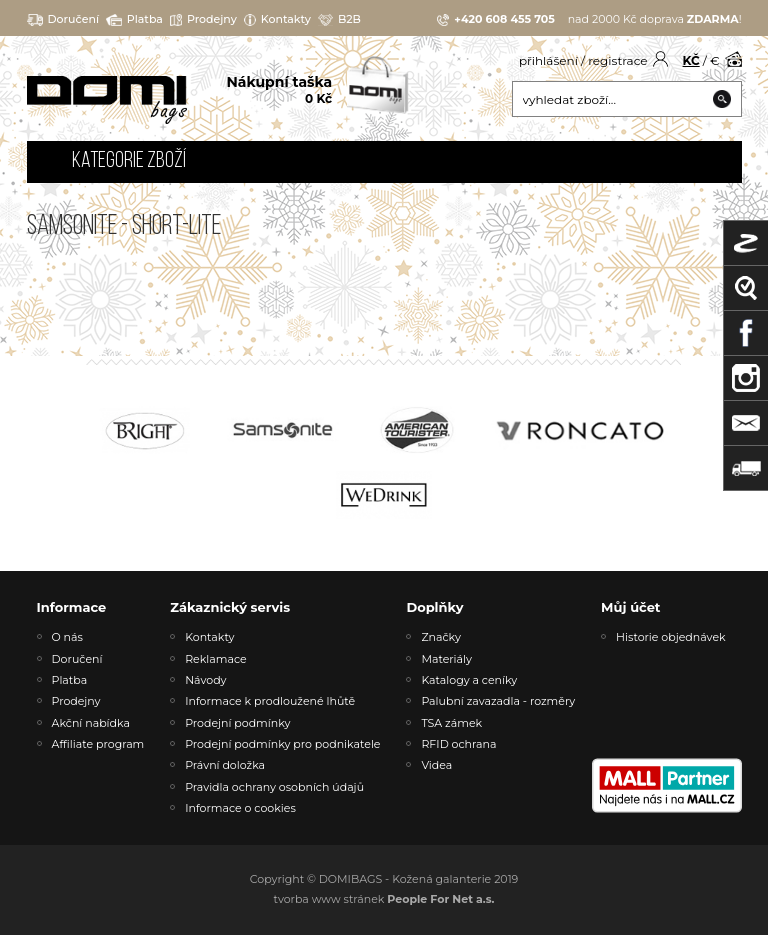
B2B (339, 19)
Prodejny (203, 19)
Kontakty (277, 19)
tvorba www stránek (384, 899)
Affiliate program (98, 744)
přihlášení (548, 60)
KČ (691, 60)
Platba (134, 19)
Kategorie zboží (129, 161)
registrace (617, 60)
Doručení (63, 19)
